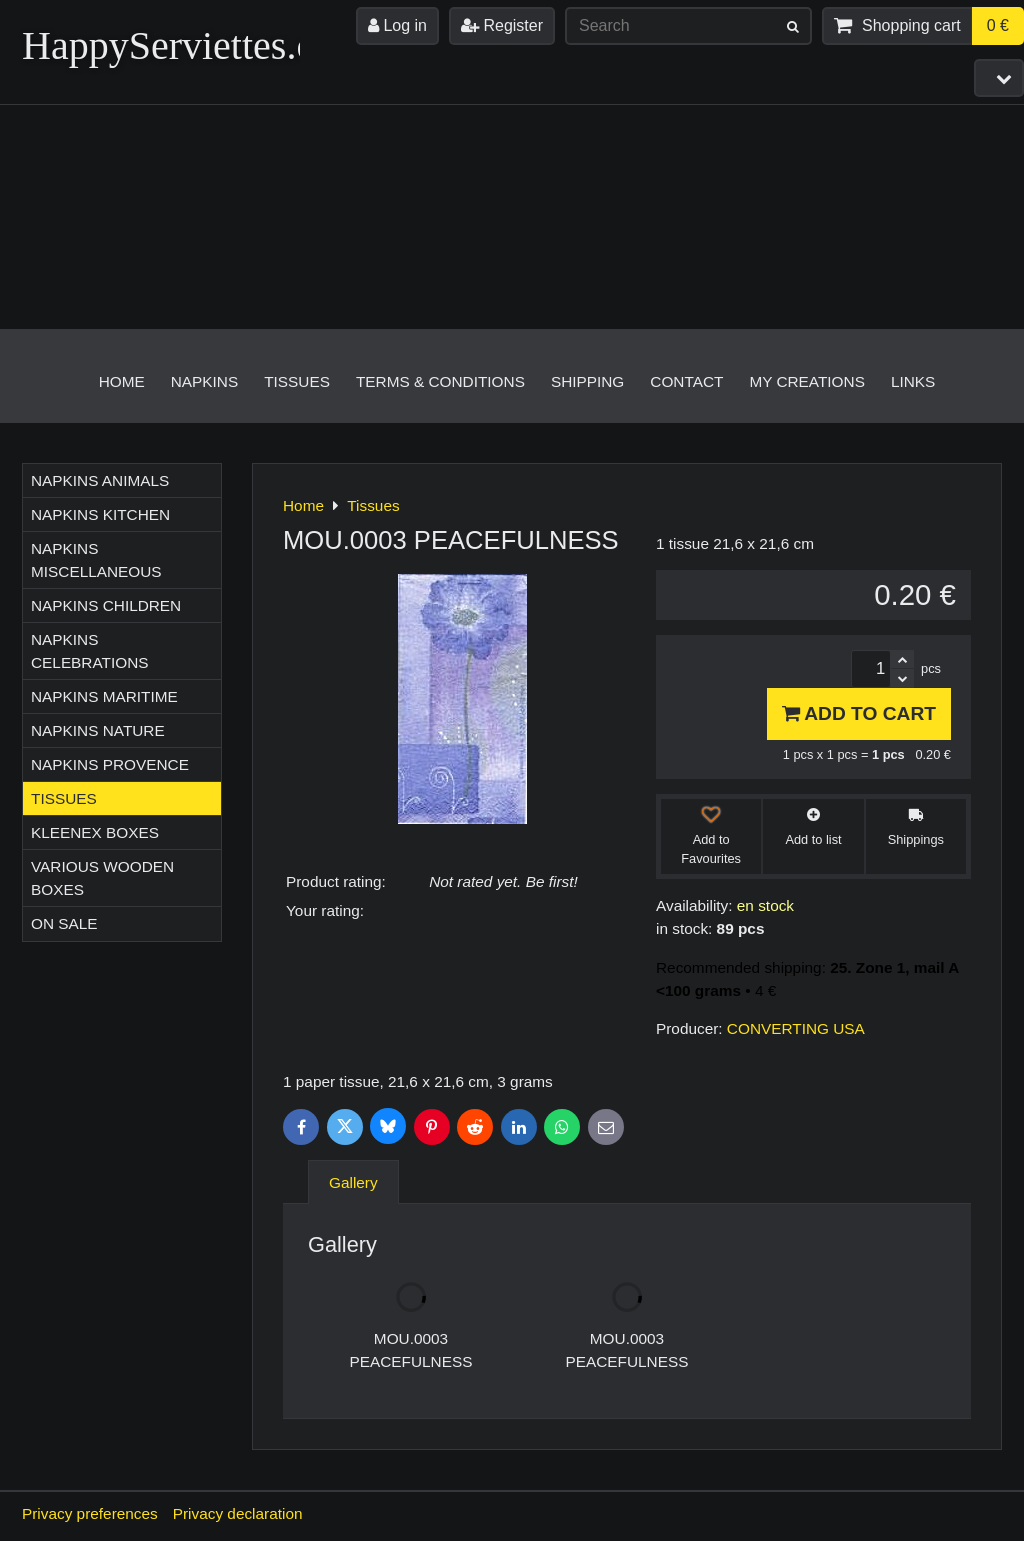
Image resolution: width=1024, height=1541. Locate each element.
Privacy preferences (90, 1513)
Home (122, 381)
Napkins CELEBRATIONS (90, 651)
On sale (64, 923)
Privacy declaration (238, 1513)
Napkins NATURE (98, 730)
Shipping (587, 381)
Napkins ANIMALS (100, 480)
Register (502, 25)
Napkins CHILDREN (106, 605)
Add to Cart (859, 713)
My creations (807, 381)
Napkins (204, 381)
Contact (686, 381)
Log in (397, 25)
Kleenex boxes (95, 832)
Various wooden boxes (102, 878)
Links (913, 381)
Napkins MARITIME (104, 696)
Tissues (297, 381)
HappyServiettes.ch (178, 45)
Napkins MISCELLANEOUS (96, 560)
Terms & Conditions (440, 381)
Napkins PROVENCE (110, 764)
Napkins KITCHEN (100, 514)
